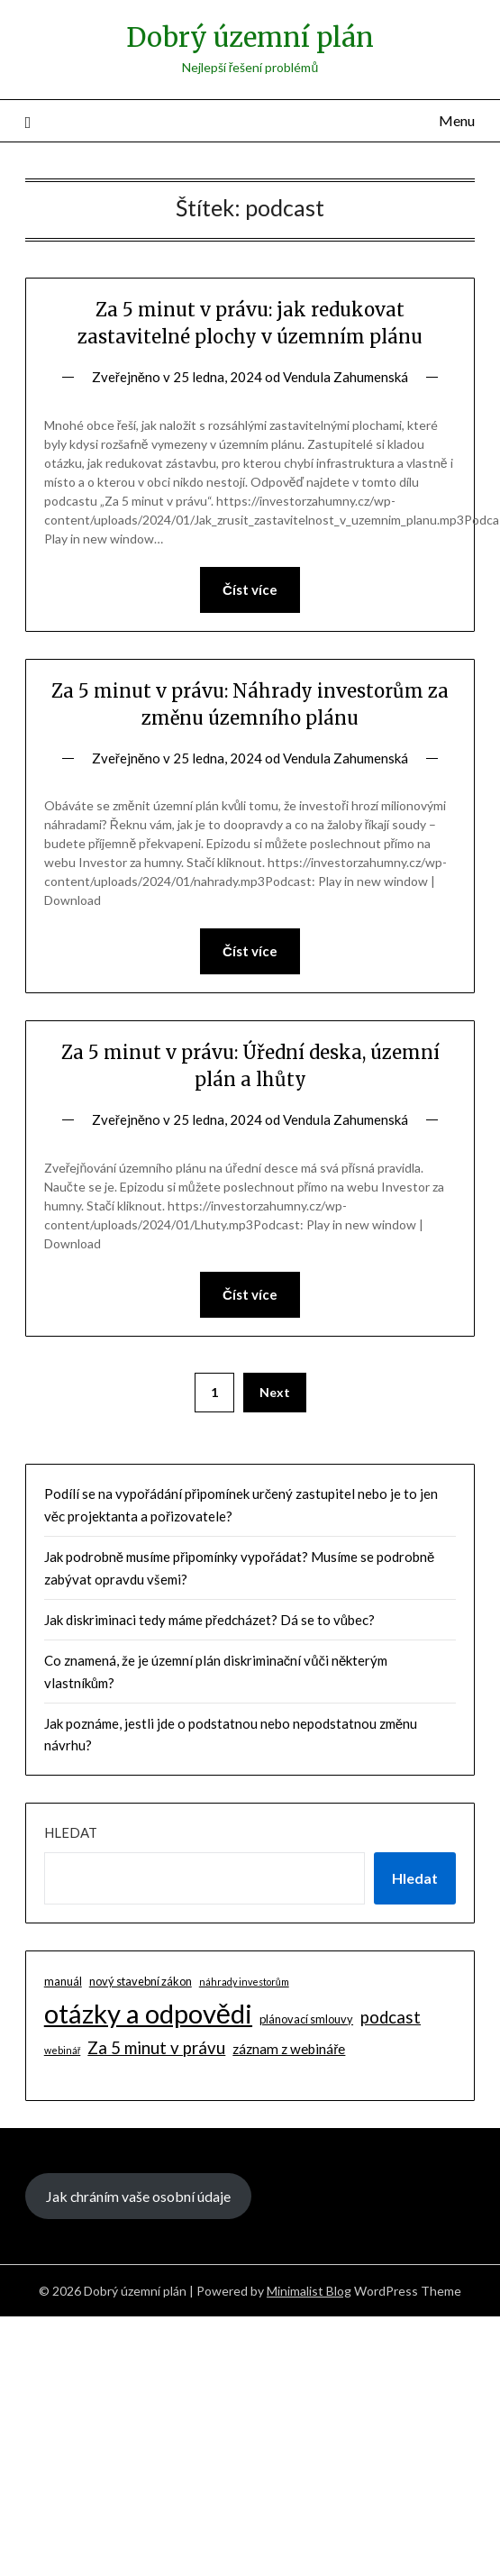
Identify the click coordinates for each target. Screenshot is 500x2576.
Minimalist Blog (309, 2290)
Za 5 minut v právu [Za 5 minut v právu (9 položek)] (156, 2048)
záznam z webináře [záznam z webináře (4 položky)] (288, 2049)
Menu (457, 120)
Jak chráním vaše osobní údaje (138, 2196)
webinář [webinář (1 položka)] (62, 2050)
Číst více (250, 589)
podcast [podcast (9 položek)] (390, 2017)
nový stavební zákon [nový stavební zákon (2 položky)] (140, 1981)
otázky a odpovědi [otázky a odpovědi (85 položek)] (148, 2013)
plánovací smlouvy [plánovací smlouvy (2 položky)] (306, 2019)
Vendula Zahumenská (345, 377)
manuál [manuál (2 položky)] (63, 1981)
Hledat (70, 1832)
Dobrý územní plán (250, 37)
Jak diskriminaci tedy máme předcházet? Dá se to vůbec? (209, 1620)
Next (274, 1392)
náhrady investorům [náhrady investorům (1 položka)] (244, 1981)
